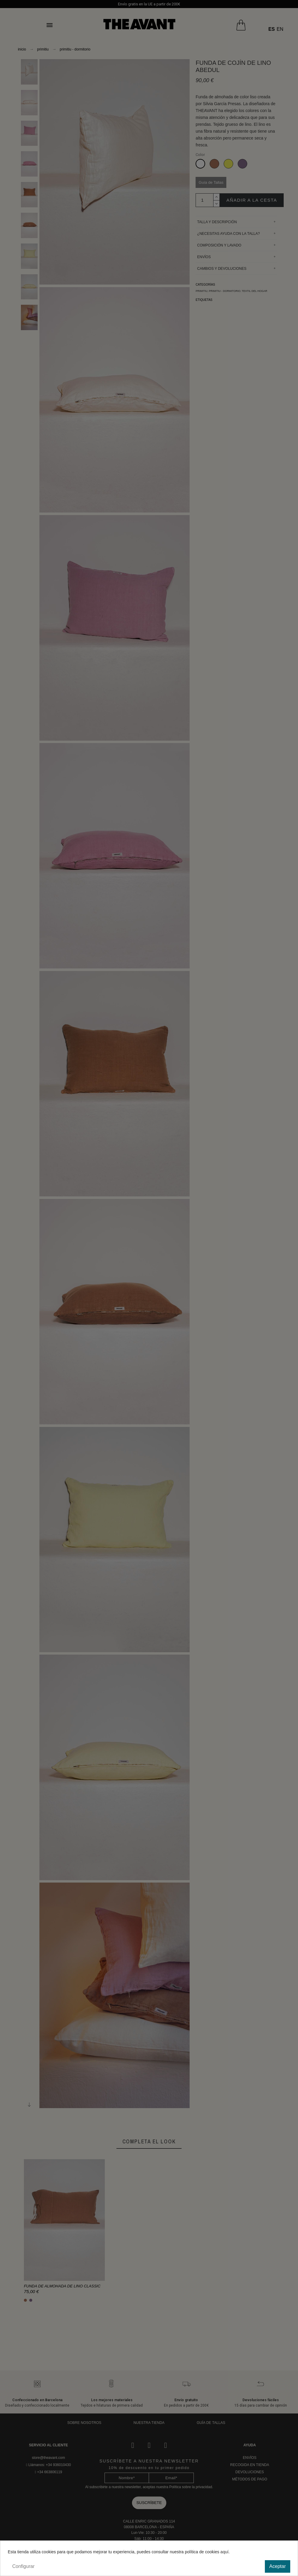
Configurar (23, 2566)
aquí (224, 2551)
